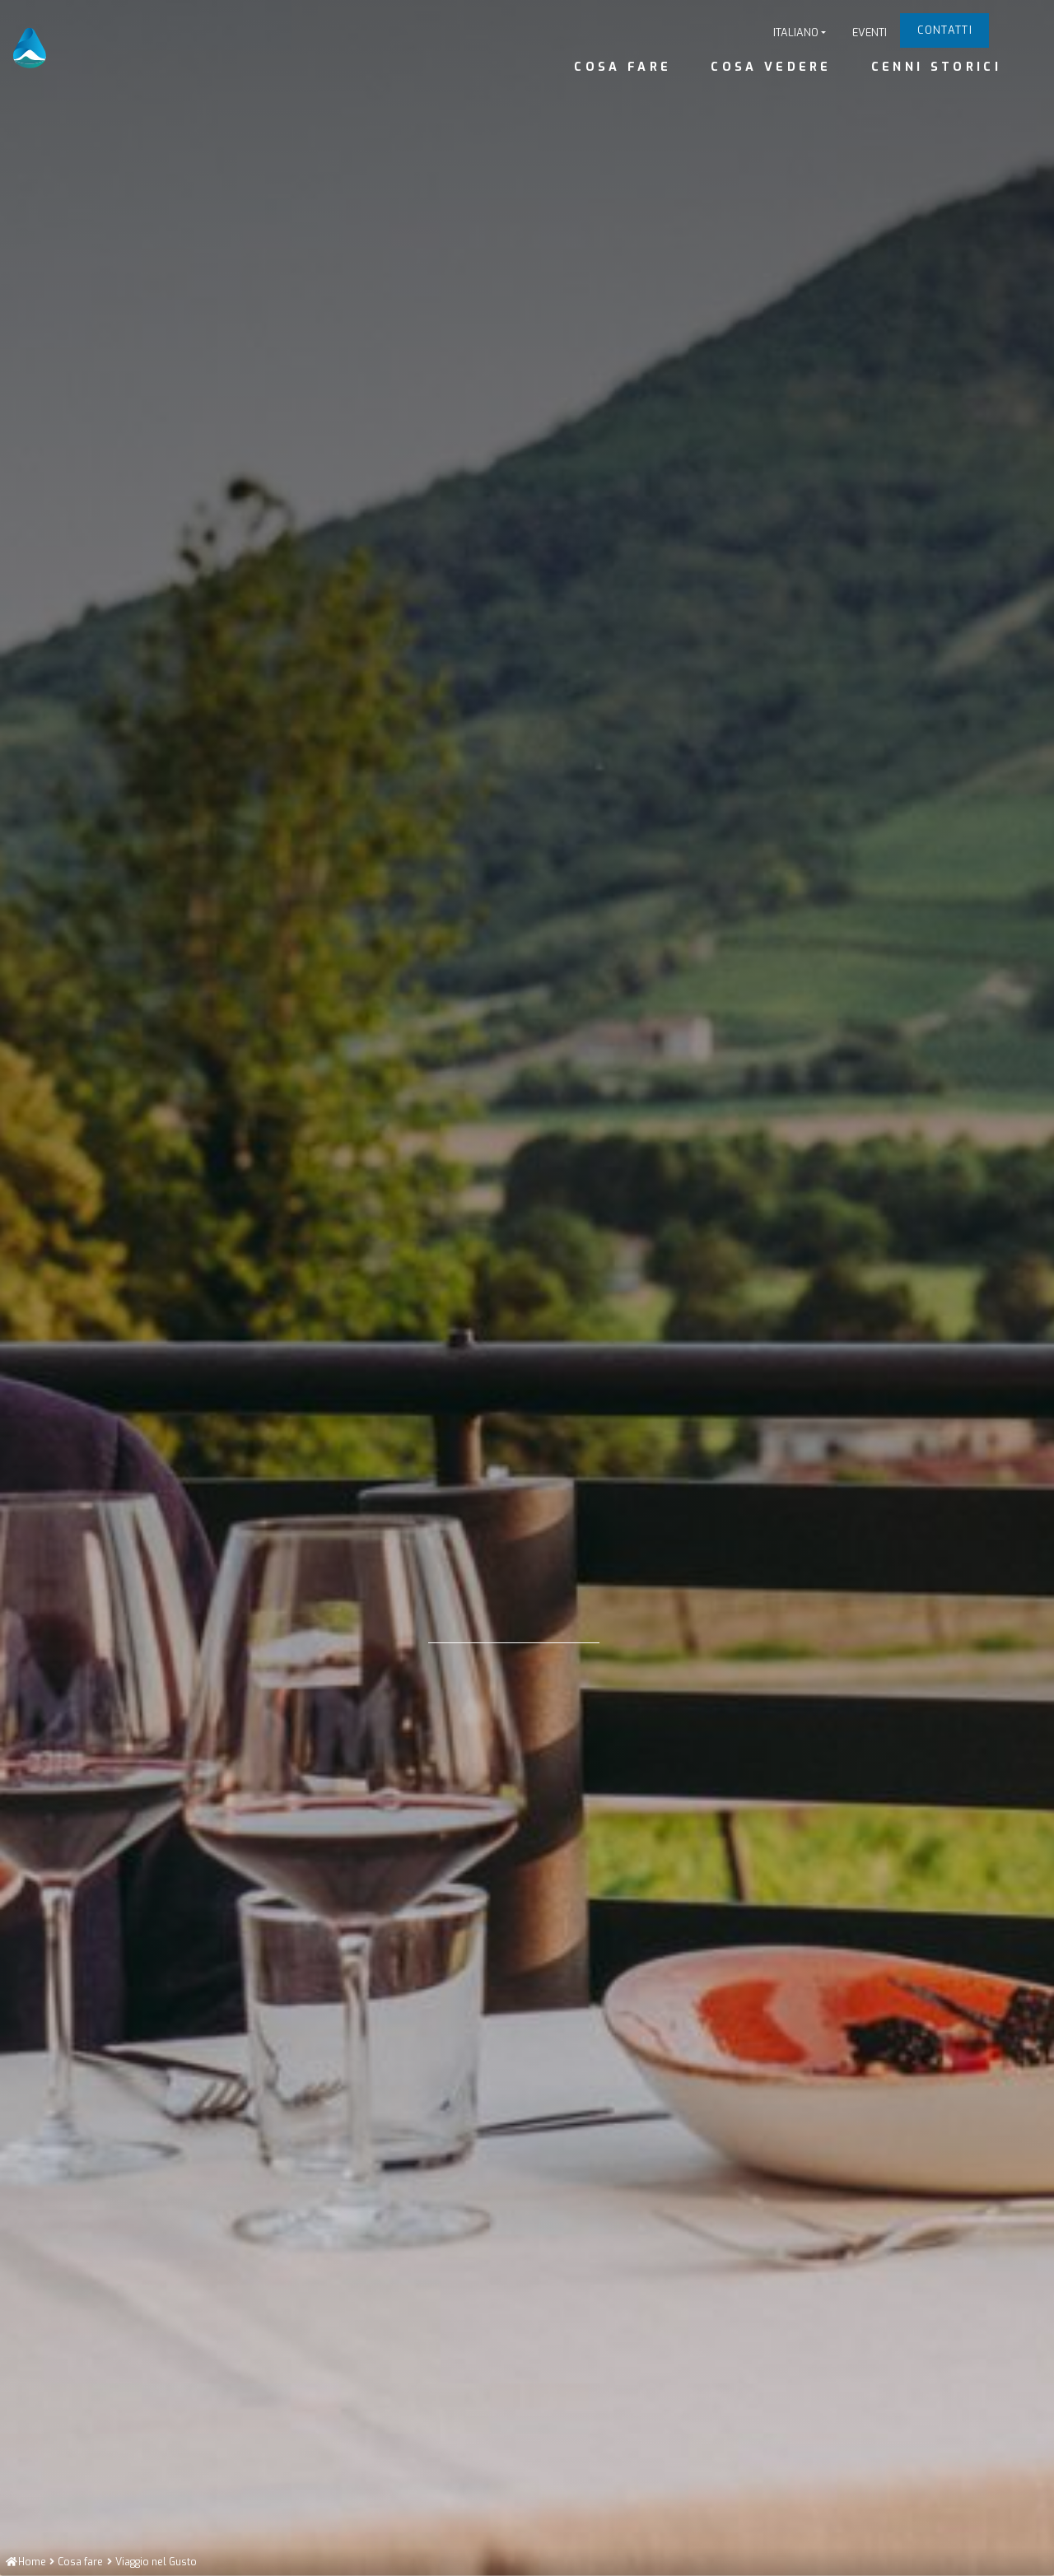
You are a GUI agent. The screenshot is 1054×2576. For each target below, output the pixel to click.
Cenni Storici (936, 67)
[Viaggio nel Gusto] (156, 2562)
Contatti (944, 30)
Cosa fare (622, 67)
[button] (799, 32)
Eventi (869, 33)
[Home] (26, 2562)
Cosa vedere (771, 67)
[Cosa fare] (80, 2562)
